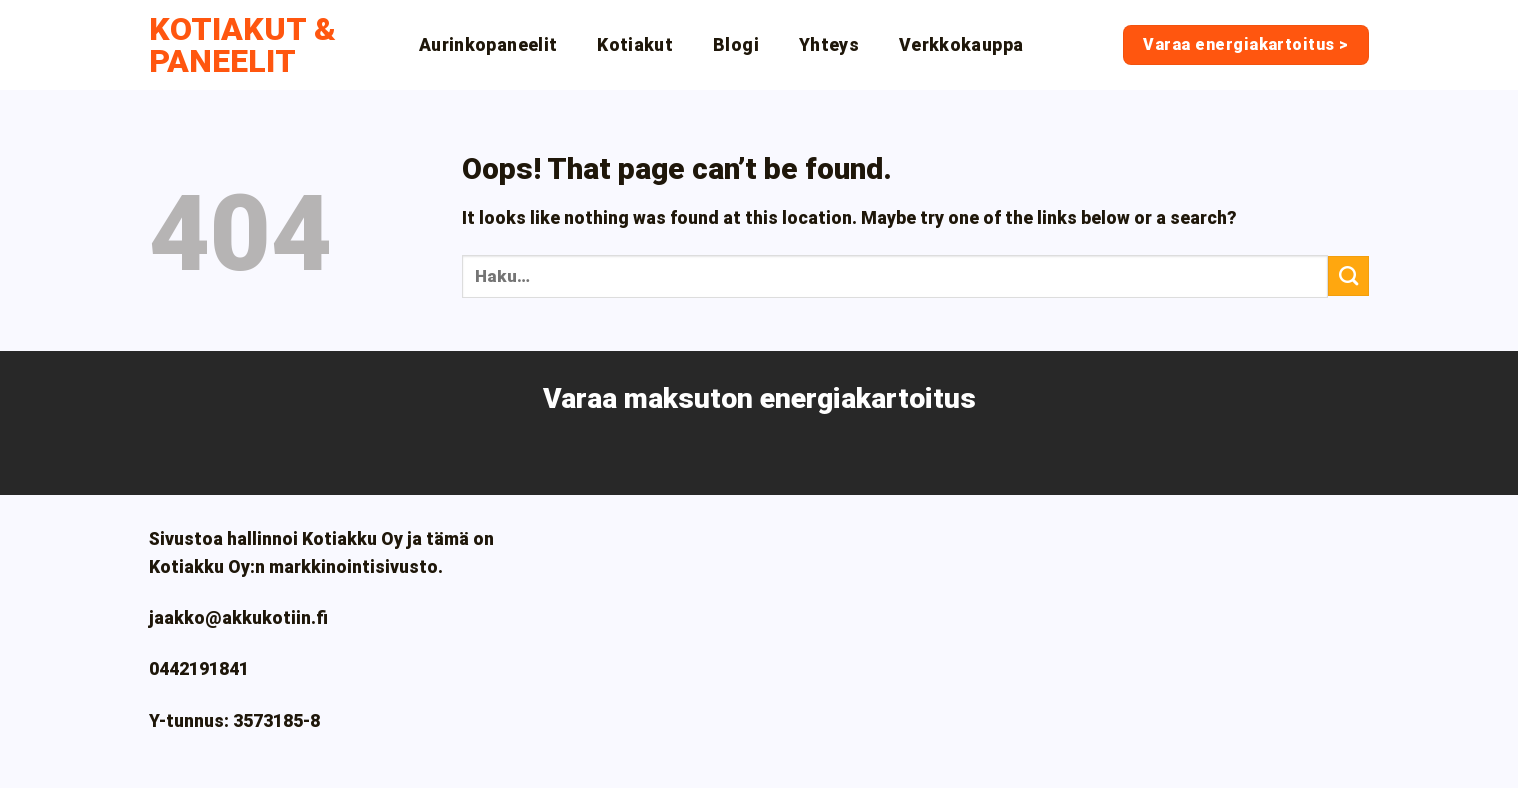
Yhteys (829, 45)
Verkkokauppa (961, 45)
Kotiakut (635, 45)
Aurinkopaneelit (488, 45)
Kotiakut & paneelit (242, 45)
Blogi (736, 45)
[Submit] (1348, 276)
